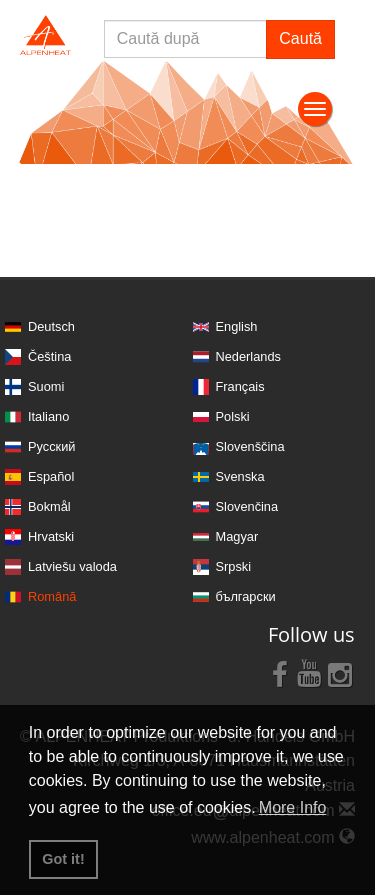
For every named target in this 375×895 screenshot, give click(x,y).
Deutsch (51, 326)
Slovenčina (247, 506)
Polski (233, 416)
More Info (293, 807)
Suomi (46, 386)
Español (51, 476)
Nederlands (248, 356)
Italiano (48, 416)
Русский (51, 446)
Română (52, 596)
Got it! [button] (63, 859)
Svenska (240, 476)
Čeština (49, 356)
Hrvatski (51, 536)
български (246, 596)
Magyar (237, 536)
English (237, 326)
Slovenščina (250, 446)
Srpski (234, 566)
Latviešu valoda (72, 566)
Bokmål (49, 506)
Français (240, 386)
